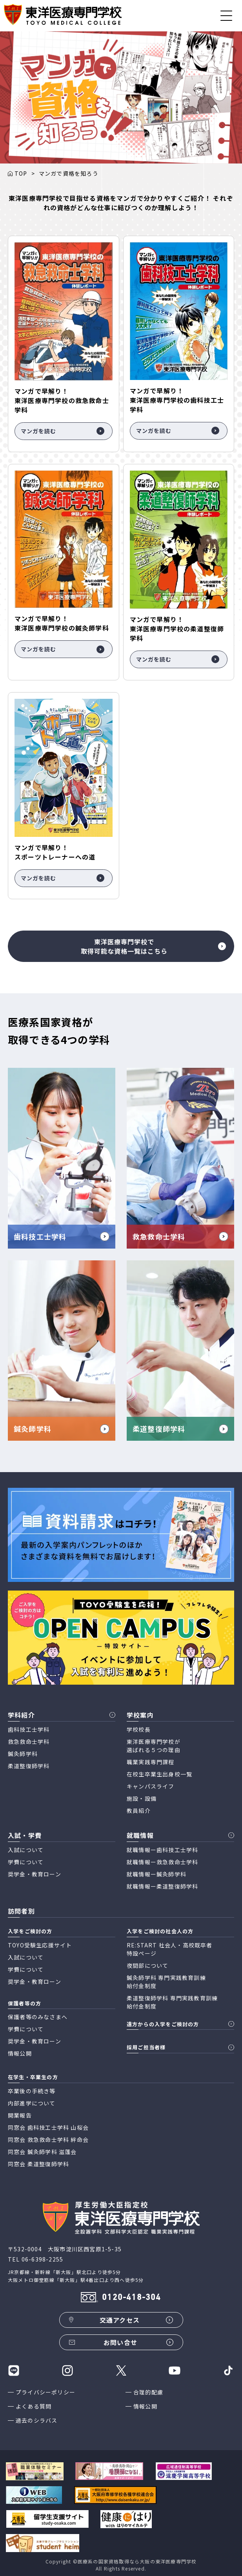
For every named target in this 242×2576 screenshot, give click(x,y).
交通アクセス (120, 2320)
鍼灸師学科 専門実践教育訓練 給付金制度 (166, 1982)
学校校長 (139, 1729)
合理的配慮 (148, 2392)
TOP (21, 173)
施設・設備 (141, 1798)
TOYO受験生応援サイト (40, 1945)
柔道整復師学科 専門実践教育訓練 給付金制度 (172, 2002)
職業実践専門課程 (151, 1762)
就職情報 (140, 1835)
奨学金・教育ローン (34, 1874)
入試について (26, 1850)
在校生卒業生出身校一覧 (159, 1774)
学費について (26, 1862)
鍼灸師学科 (23, 1754)
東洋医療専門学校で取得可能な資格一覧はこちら (153, 946)
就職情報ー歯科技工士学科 (162, 1850)
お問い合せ (120, 2342)
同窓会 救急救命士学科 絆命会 (48, 2139)
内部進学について (32, 2103)
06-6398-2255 (42, 2259)
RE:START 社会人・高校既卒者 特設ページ (170, 1949)
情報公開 (145, 2406)
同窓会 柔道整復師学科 (38, 2164)
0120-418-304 (131, 2298)
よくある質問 (33, 2406)
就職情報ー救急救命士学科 (162, 1862)
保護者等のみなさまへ (37, 2017)
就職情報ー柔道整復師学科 (162, 1886)
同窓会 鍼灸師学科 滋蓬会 (42, 2152)
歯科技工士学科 (28, 1729)
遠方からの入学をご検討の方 (163, 2024)
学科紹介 (21, 1715)
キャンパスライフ (151, 1786)
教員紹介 (139, 1810)
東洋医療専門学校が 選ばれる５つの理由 (153, 1746)
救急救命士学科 (28, 1741)
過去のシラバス (36, 2420)
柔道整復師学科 (28, 1766)
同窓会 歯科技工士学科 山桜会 (48, 2127)
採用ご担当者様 (146, 2047)
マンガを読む (62, 431)
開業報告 (20, 2115)
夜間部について (147, 1965)
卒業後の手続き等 (32, 2091)
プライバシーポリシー (45, 2392)
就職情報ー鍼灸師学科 (156, 1874)
